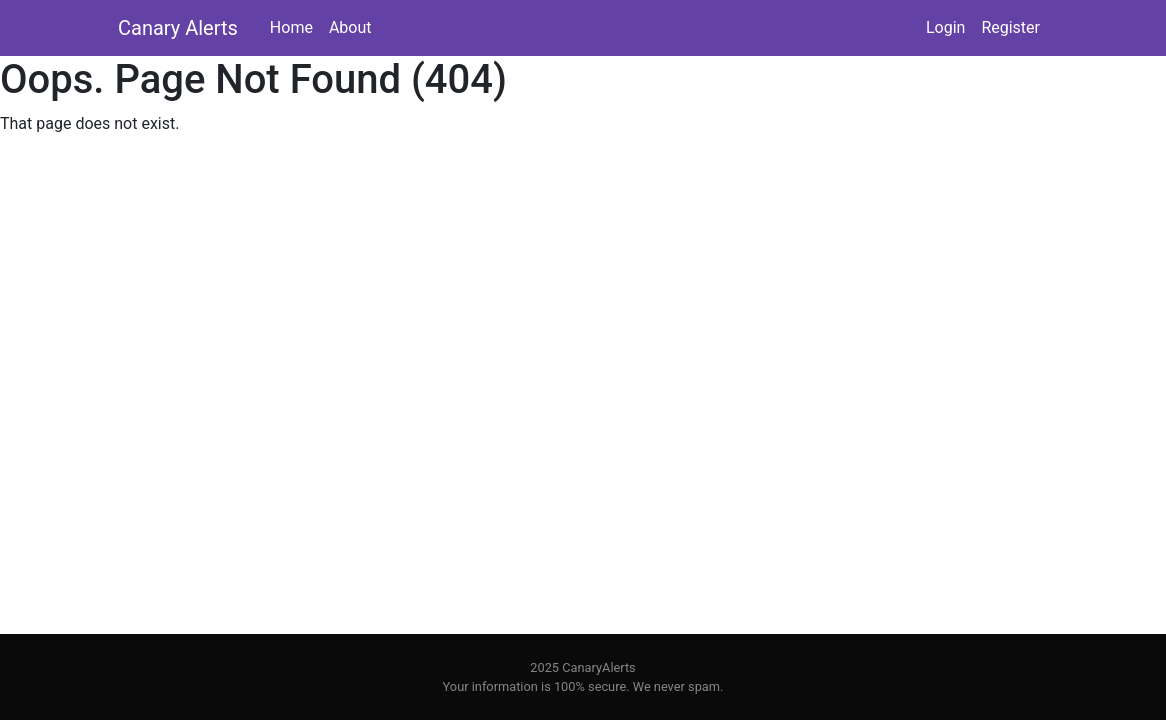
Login (945, 27)
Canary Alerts (178, 28)
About (350, 27)
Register (1010, 27)
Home (291, 27)
